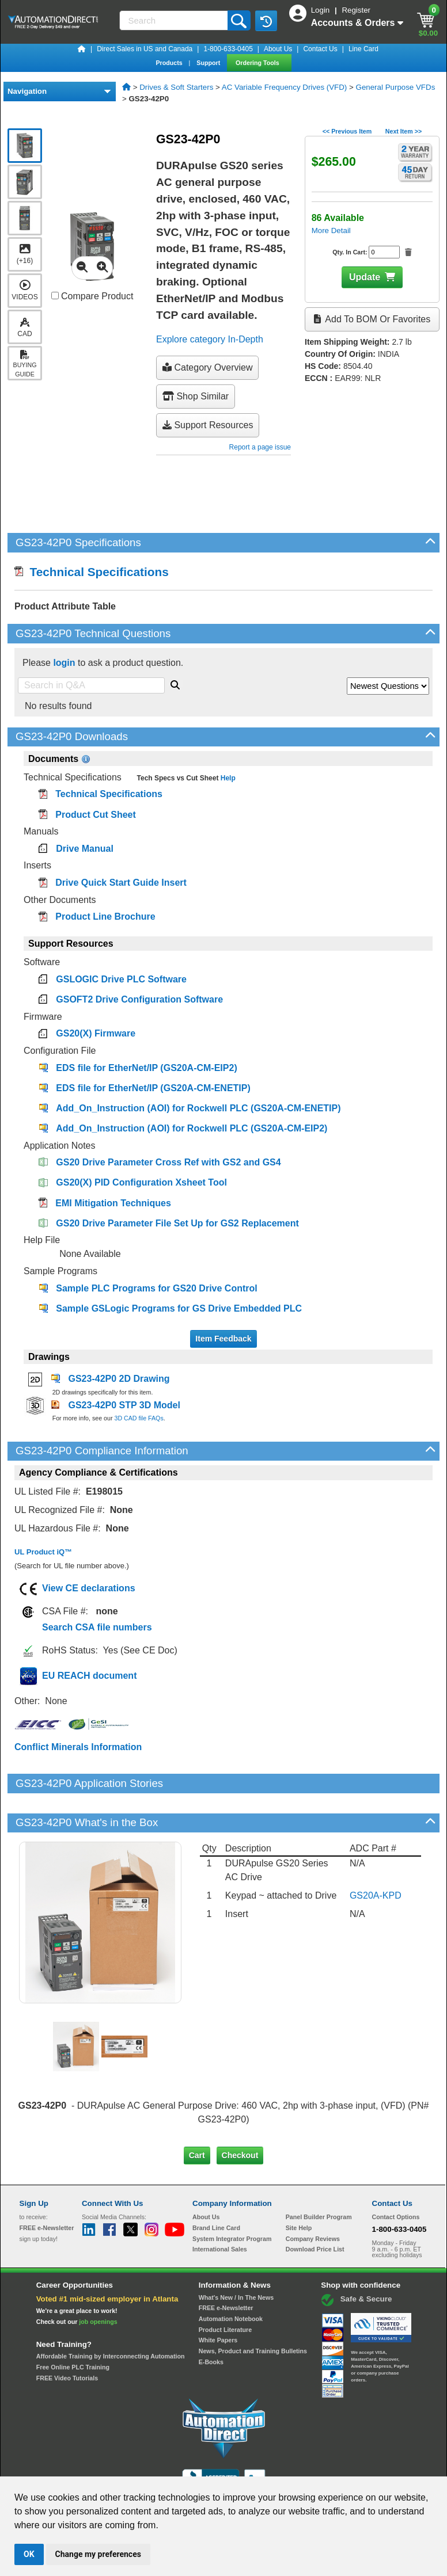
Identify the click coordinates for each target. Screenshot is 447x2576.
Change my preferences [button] (98, 2554)
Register (356, 10)
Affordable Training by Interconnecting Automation (110, 2317)
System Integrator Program (231, 2199)
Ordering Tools (258, 62)
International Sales (219, 2210)
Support (209, 62)
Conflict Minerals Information (78, 1747)
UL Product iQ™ (43, 1552)
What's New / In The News (236, 2258)
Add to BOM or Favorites (372, 319)
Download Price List (315, 2210)
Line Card (363, 49)
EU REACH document (89, 1676)
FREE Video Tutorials (67, 2338)
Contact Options (396, 2177)
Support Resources (207, 425)
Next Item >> (403, 131)
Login (321, 10)
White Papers (218, 2300)
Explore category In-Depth (209, 339)
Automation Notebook (231, 2279)
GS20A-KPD (375, 1856)
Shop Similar (195, 396)
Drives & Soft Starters (176, 87)
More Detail (331, 230)
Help (226, 778)
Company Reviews (313, 2199)
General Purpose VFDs (395, 87)
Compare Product (92, 296)
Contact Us (320, 49)
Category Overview (207, 367)
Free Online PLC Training (72, 2328)
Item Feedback (223, 1338)
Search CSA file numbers (97, 1627)
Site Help (299, 2188)
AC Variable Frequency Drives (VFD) (284, 87)
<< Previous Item (347, 131)
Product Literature (225, 2290)
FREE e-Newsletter (226, 2268)
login (64, 663)
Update (364, 277)
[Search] (174, 20)
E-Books (211, 2322)
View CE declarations (88, 1588)
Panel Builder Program (319, 2177)
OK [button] (29, 2554)
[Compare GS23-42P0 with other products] (55, 295)
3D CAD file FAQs (138, 1418)
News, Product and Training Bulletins (253, 2311)
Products (170, 62)
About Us (278, 49)
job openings (98, 2282)
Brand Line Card (216, 2188)
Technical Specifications (91, 571)
